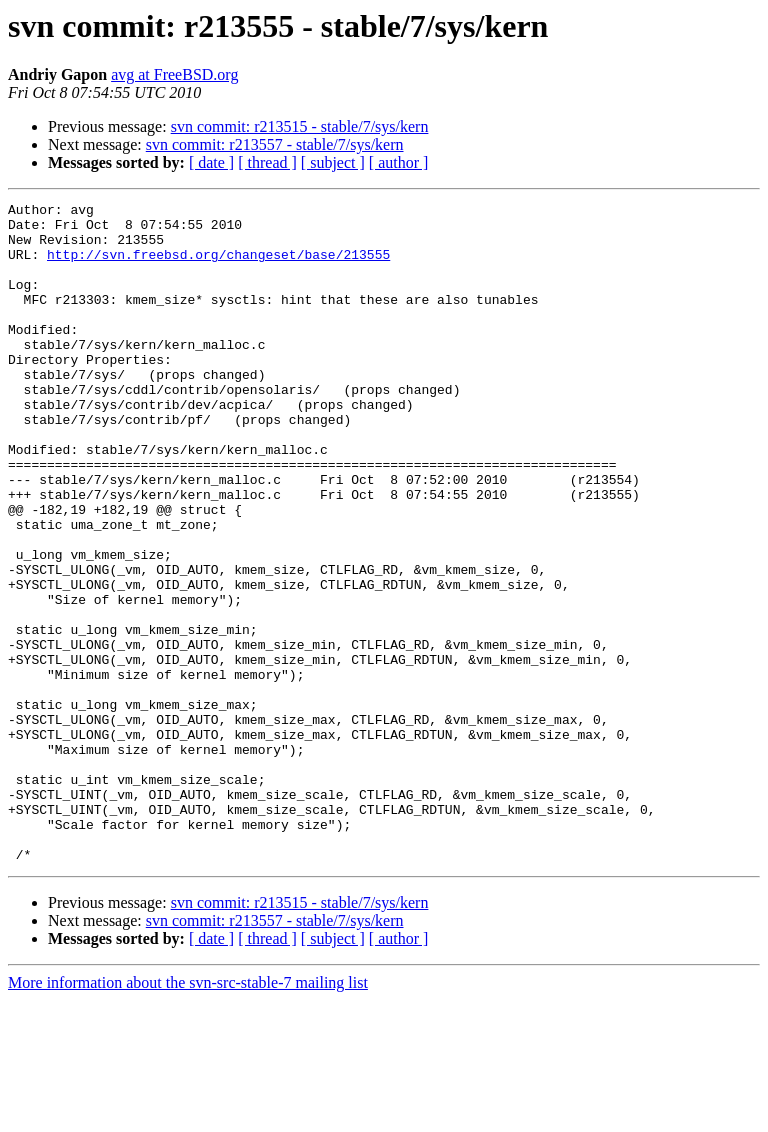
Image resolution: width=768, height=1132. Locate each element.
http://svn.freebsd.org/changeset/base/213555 (218, 266)
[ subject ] (333, 162)
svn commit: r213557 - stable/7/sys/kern (275, 144)
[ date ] (211, 162)
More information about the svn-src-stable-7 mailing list (188, 1114)
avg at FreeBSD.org (174, 74)
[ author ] (399, 162)
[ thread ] (267, 162)
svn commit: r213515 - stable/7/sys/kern (300, 126)
